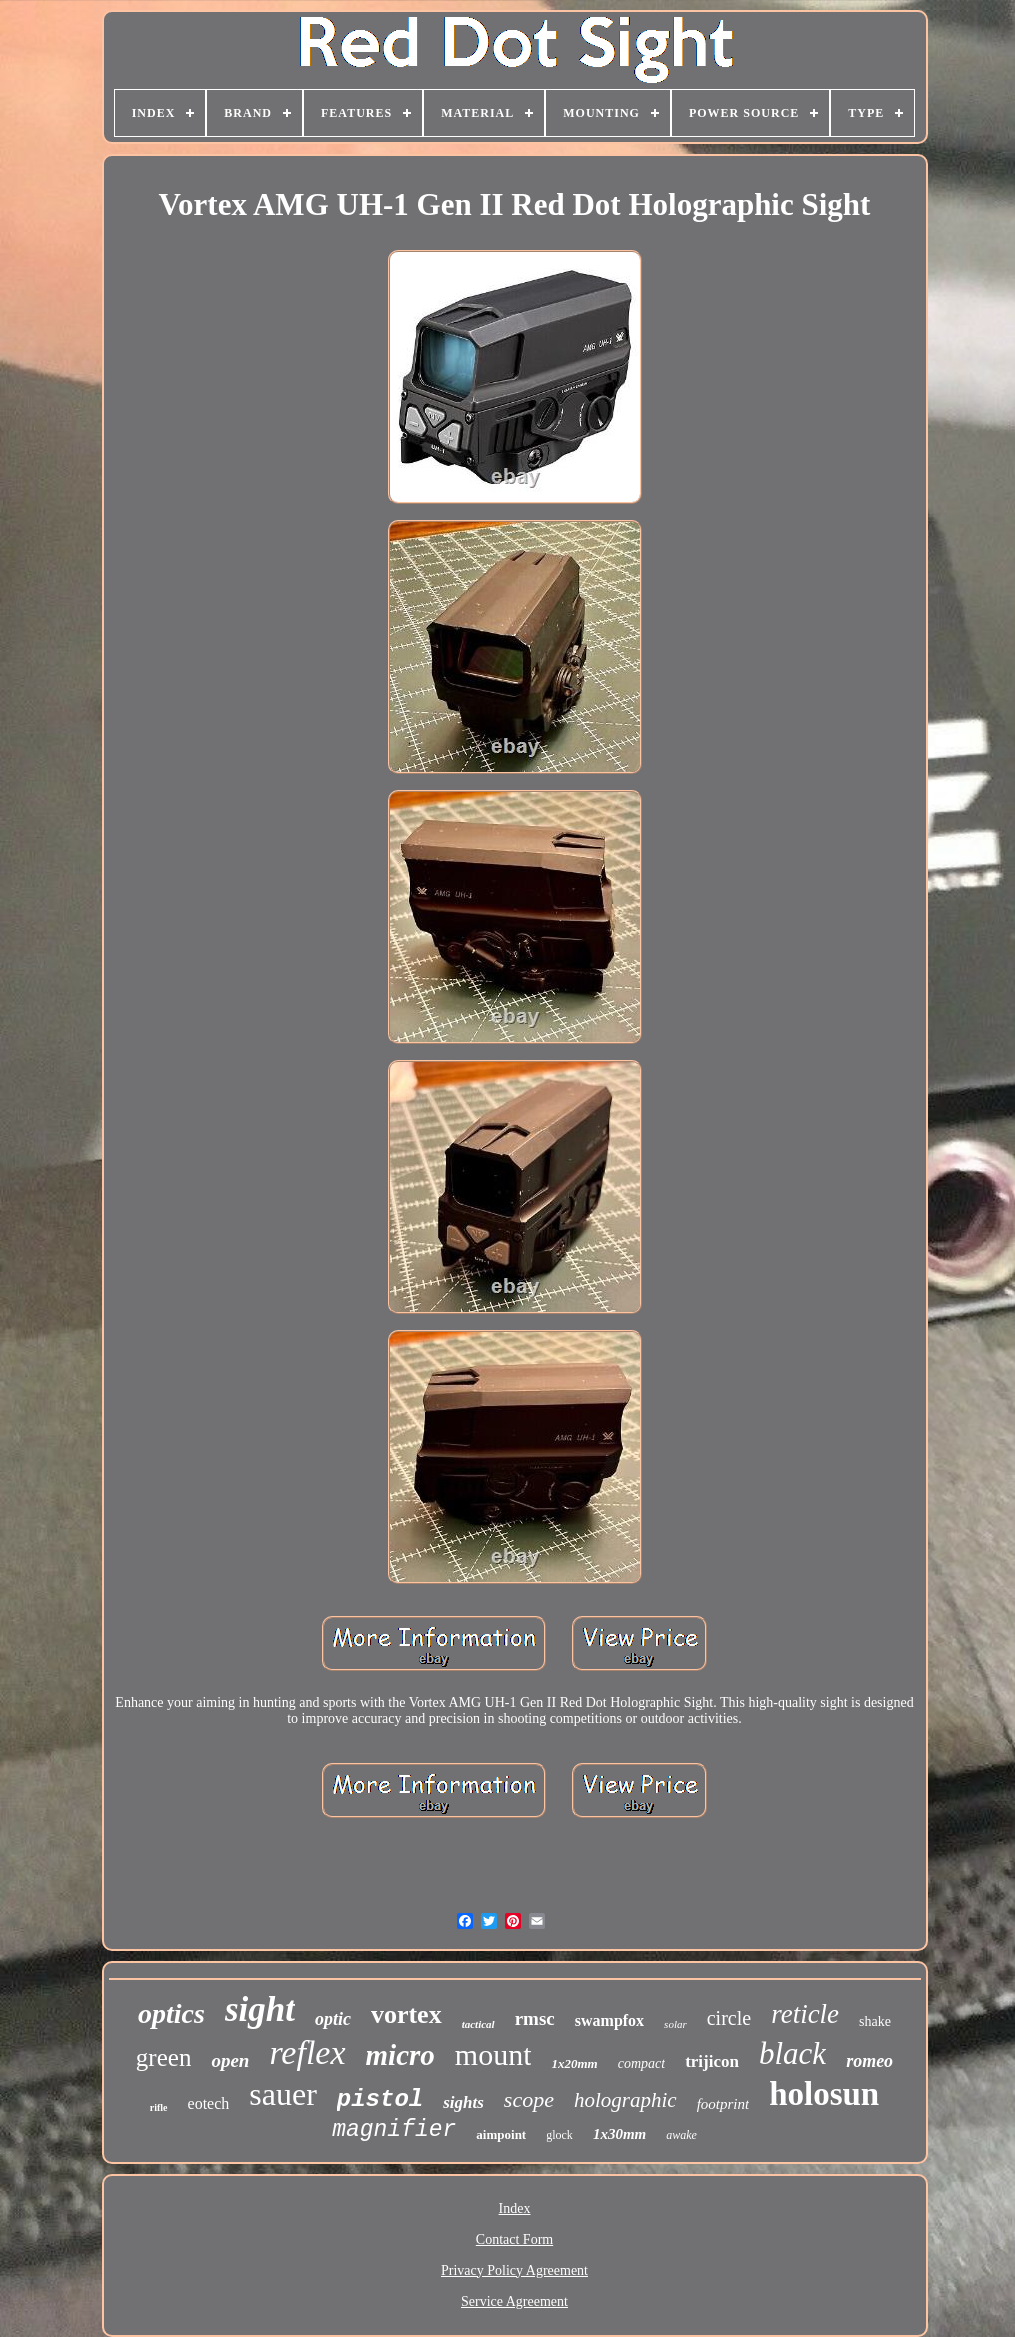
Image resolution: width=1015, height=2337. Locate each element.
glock (559, 2135)
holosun (824, 2094)
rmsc (535, 2018)
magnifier (394, 2130)
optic (333, 2019)
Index (515, 2208)
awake (681, 2135)
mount (493, 2054)
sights (463, 2102)
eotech (209, 2103)
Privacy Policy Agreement (514, 2270)
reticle (805, 2014)
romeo (869, 2061)
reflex (307, 2052)
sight (260, 2009)
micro (400, 2055)
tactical (478, 2024)
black (792, 2053)
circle (729, 2018)
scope (529, 2099)
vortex (406, 2014)
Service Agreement (514, 2301)
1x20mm (574, 2063)
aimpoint (501, 2134)
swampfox (609, 2020)
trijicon (712, 2061)
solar (675, 2024)
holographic (625, 2100)
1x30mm (619, 2134)
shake (875, 2021)
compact (641, 2063)
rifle (159, 2107)
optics (171, 2013)
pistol (380, 2099)
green (164, 2057)
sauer (283, 2094)
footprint (723, 2104)
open (230, 2060)
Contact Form (514, 2239)
